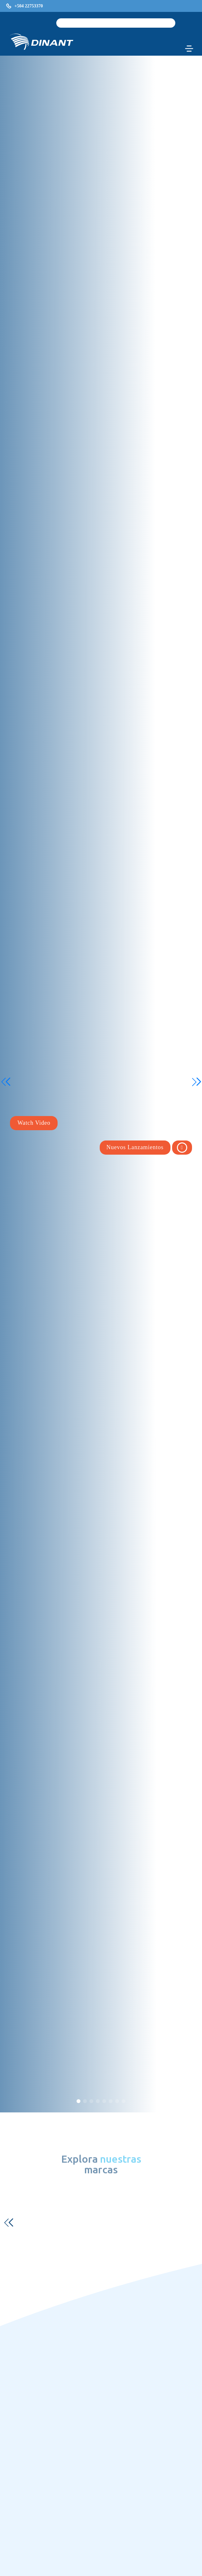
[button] (78, 2101)
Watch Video (33, 1123)
